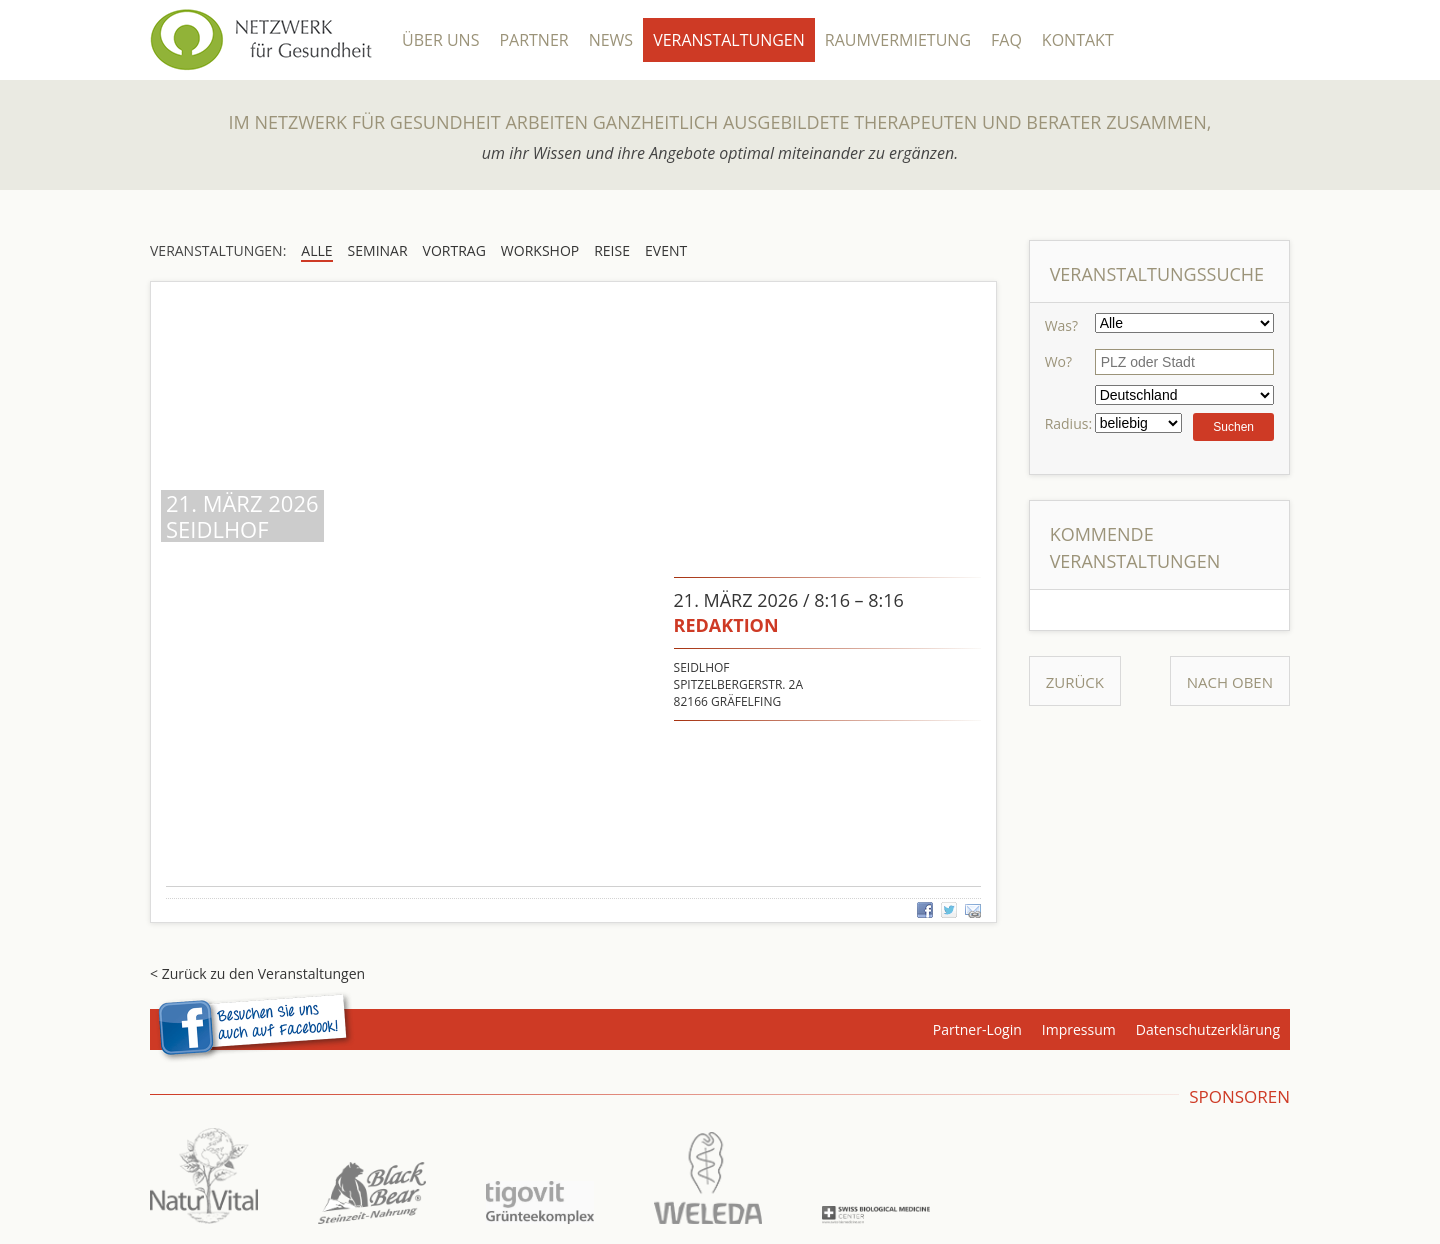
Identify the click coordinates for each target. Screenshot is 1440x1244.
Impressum (1079, 1029)
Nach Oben (1230, 682)
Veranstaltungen (729, 40)
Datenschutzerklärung (1208, 1029)
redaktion (726, 625)
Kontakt (1078, 40)
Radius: (1068, 423)
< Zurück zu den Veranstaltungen (257, 973)
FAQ (1006, 40)
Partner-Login (977, 1029)
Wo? (1058, 361)
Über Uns (440, 40)
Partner (533, 40)
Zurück (1075, 682)
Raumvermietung (898, 40)
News (611, 40)
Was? (1061, 325)
